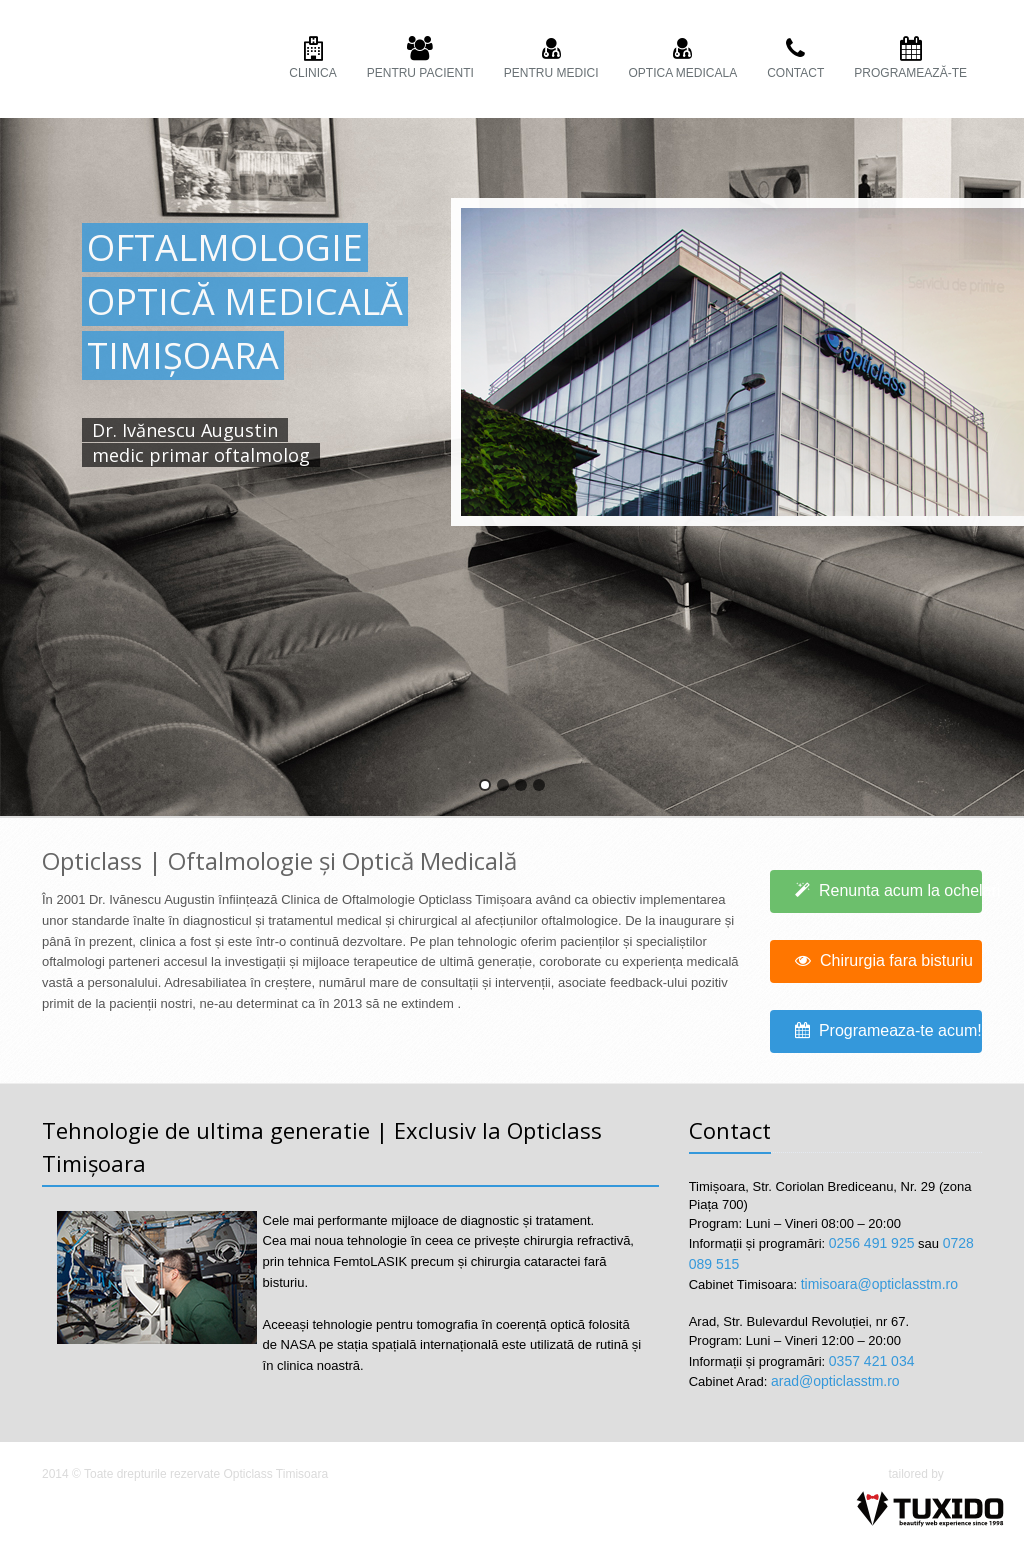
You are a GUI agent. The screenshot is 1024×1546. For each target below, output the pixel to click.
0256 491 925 (872, 1243)
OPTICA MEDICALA (683, 58)
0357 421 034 (872, 1361)
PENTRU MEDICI (551, 58)
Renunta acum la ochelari (889, 890)
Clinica (312, 58)
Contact (795, 58)
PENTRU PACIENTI (420, 58)
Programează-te (910, 58)
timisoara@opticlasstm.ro (879, 1284)
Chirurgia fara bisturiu (884, 960)
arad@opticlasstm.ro (835, 1381)
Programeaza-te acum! (889, 1030)
